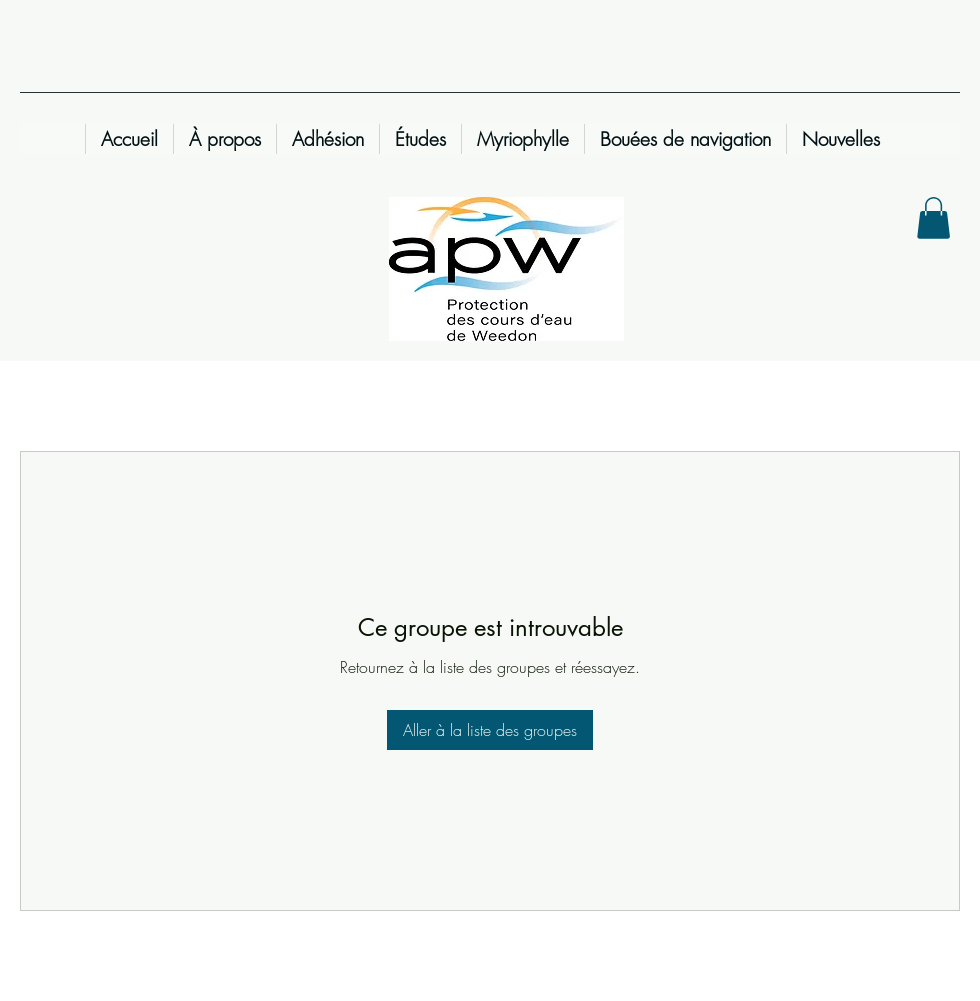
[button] (933, 218)
